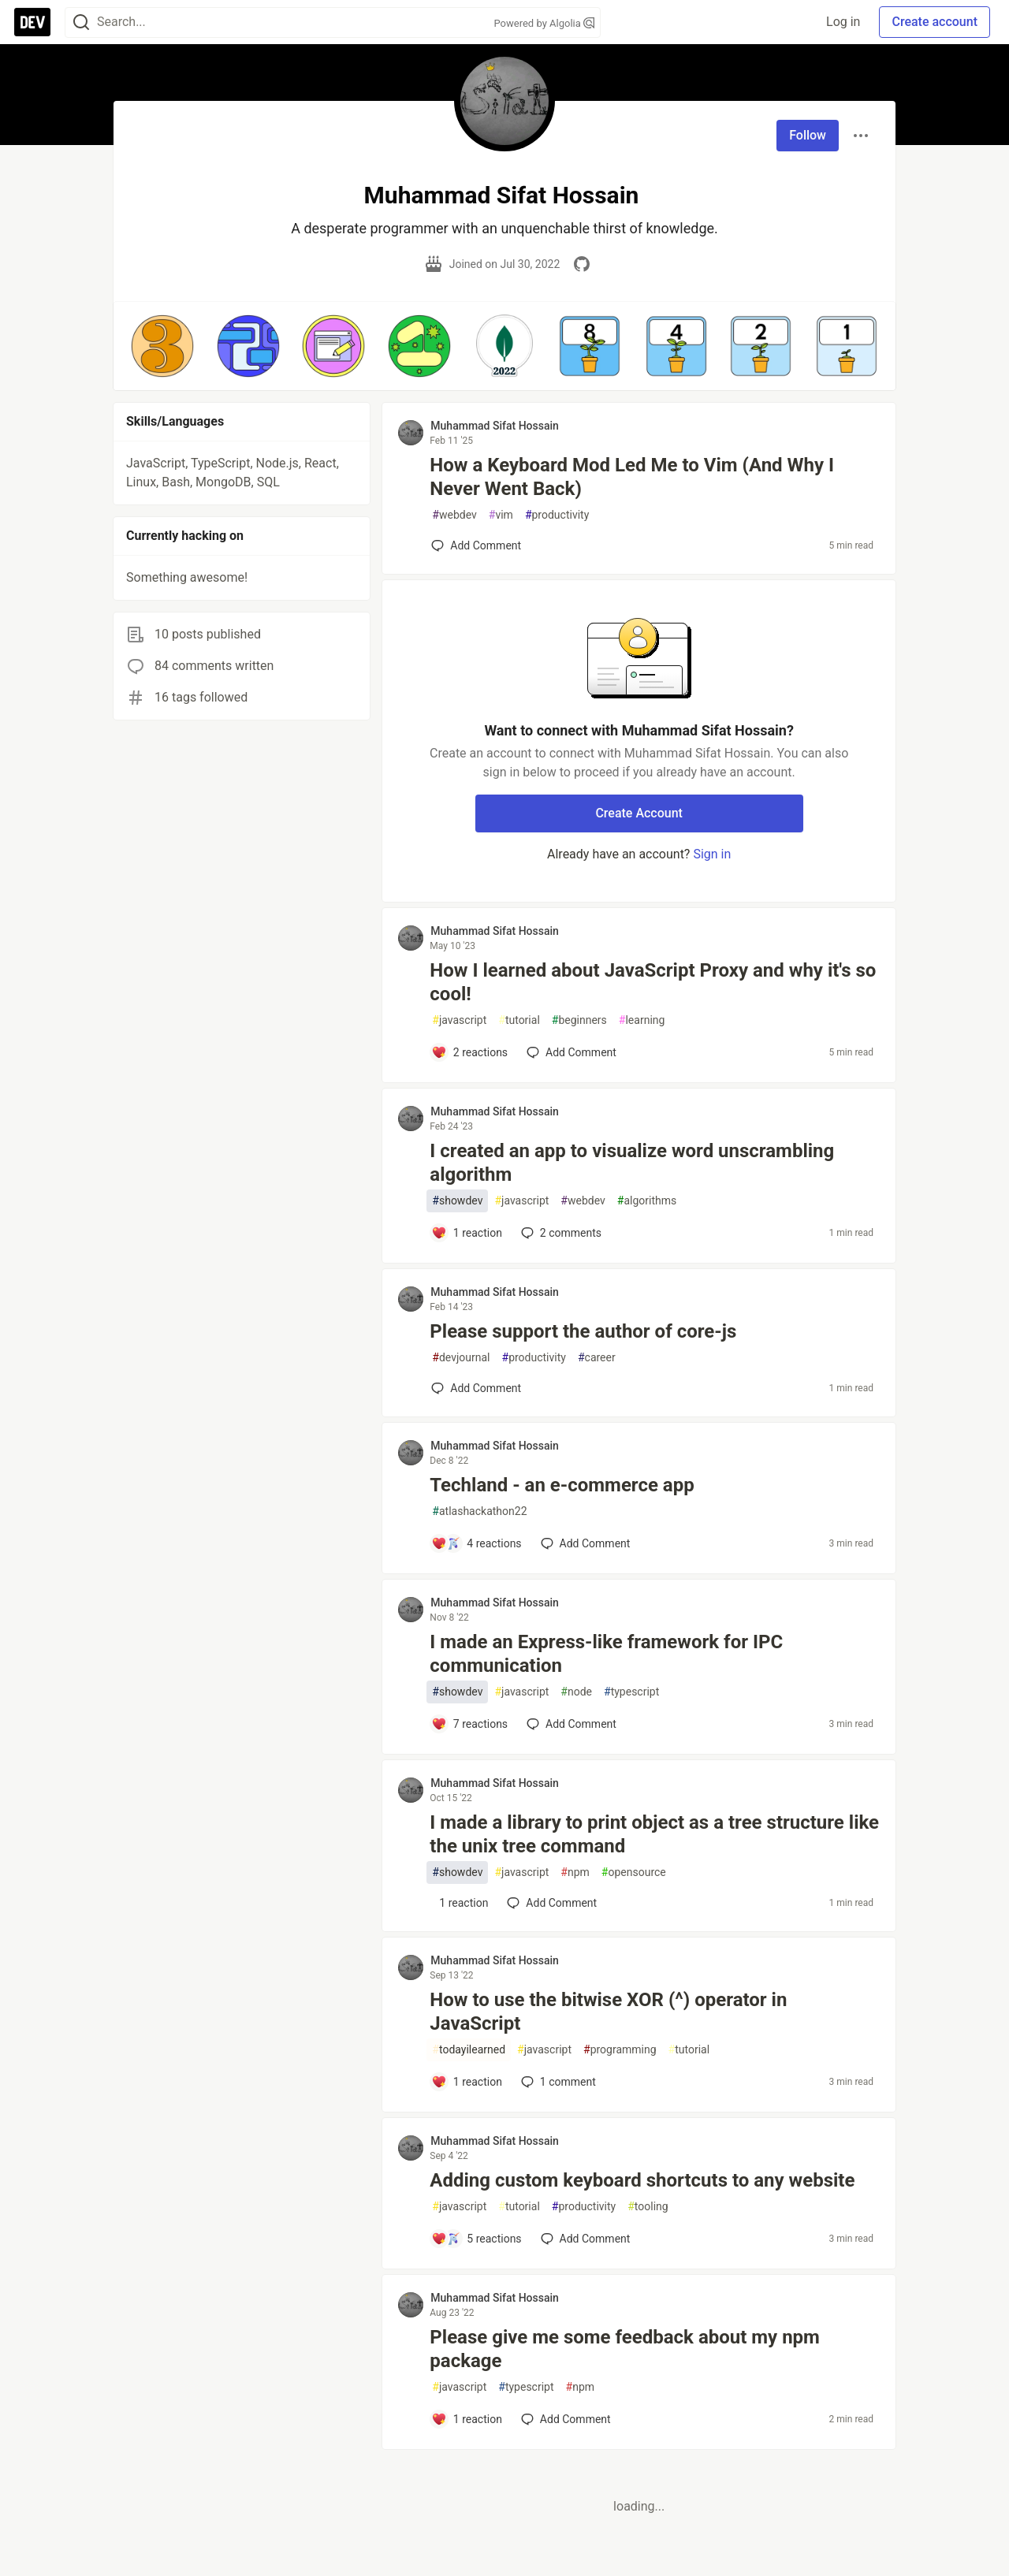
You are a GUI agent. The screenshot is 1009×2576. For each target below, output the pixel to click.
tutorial (519, 1020)
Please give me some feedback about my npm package (625, 2349)
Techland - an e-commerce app (562, 1485)
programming (620, 2050)
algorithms (646, 1201)
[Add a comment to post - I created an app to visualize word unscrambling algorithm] (467, 1233)
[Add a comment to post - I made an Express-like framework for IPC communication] (469, 1724)
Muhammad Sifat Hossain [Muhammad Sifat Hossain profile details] (494, 425)
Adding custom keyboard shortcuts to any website (642, 2180)
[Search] (81, 22)
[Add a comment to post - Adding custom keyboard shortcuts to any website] (476, 2238)
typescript (631, 1692)
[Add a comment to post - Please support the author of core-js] (476, 1388)
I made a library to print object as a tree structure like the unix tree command (654, 1834)
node (576, 1692)
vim (501, 515)
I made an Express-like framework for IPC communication (606, 1654)
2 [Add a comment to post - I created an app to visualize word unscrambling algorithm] (559, 1232)
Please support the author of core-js (583, 1331)
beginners (579, 1020)
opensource (633, 1872)
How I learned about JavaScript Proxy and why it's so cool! (653, 982)
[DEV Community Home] (32, 22)
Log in (843, 21)
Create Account (639, 813)
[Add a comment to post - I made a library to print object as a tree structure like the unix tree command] (459, 1902)
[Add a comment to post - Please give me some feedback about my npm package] (467, 2419)
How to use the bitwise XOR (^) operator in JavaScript (608, 2011)
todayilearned (468, 2050)
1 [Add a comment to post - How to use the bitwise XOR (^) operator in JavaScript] (557, 2081)
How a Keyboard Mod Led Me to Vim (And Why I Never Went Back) (632, 477)
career (597, 1357)
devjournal (461, 1357)
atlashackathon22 (479, 1511)
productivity (557, 515)
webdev (454, 515)
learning (642, 1020)
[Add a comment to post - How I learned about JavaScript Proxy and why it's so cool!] (469, 1052)
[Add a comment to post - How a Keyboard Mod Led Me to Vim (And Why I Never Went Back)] (476, 545)
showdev (457, 1201)
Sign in (712, 854)
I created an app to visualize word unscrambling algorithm (632, 1163)
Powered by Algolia (543, 23)
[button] (162, 346)
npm (575, 1872)
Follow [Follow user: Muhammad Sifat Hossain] (807, 135)
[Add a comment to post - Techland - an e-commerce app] (476, 1543)
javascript (459, 1020)
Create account (934, 21)
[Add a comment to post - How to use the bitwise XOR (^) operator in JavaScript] (467, 2082)
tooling (647, 2206)
